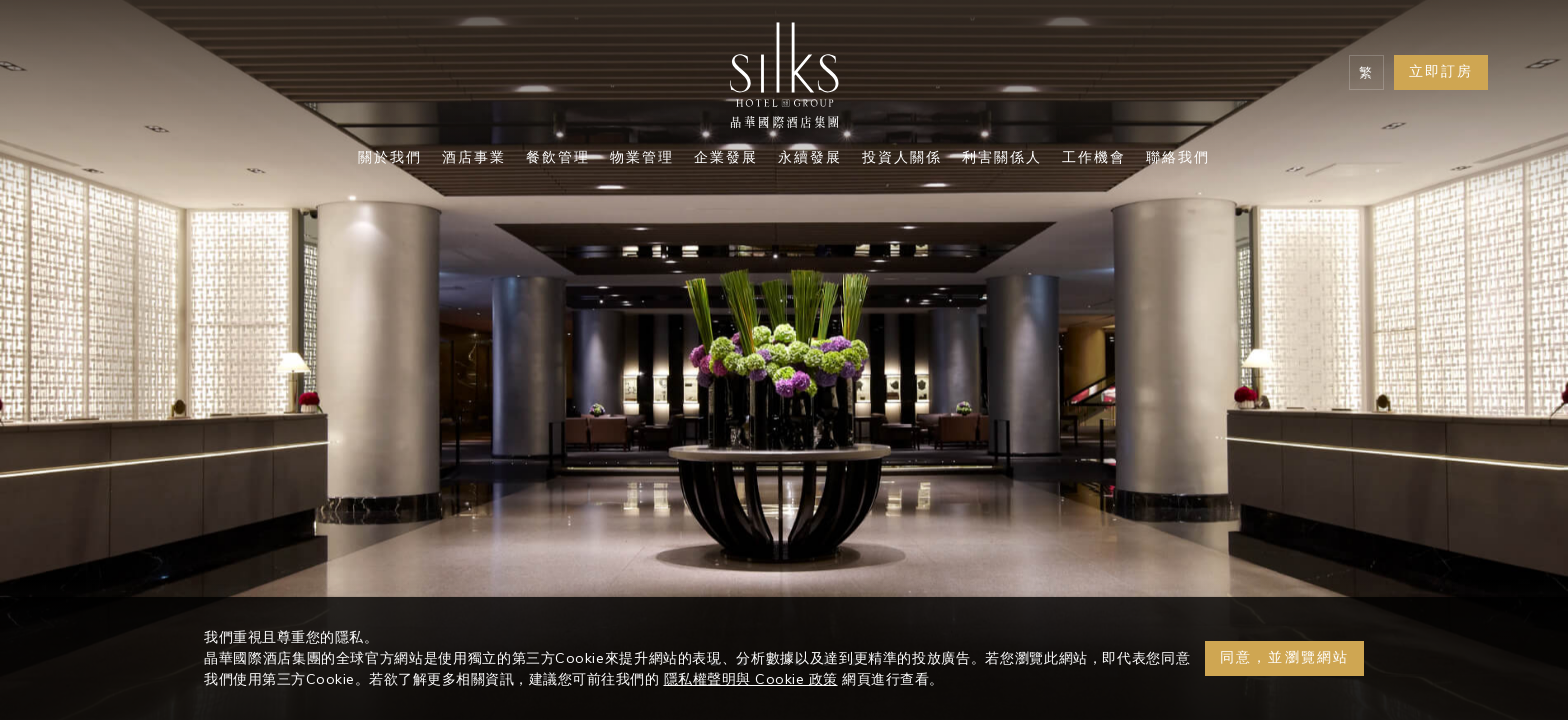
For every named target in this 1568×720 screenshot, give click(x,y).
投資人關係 (902, 159)
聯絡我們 (1178, 159)
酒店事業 (474, 159)
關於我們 (390, 159)
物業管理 (642, 159)
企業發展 (726, 159)
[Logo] (784, 80)
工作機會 (1094, 159)
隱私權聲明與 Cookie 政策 (751, 679)
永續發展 (810, 159)
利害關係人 (1002, 159)
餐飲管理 (558, 159)
